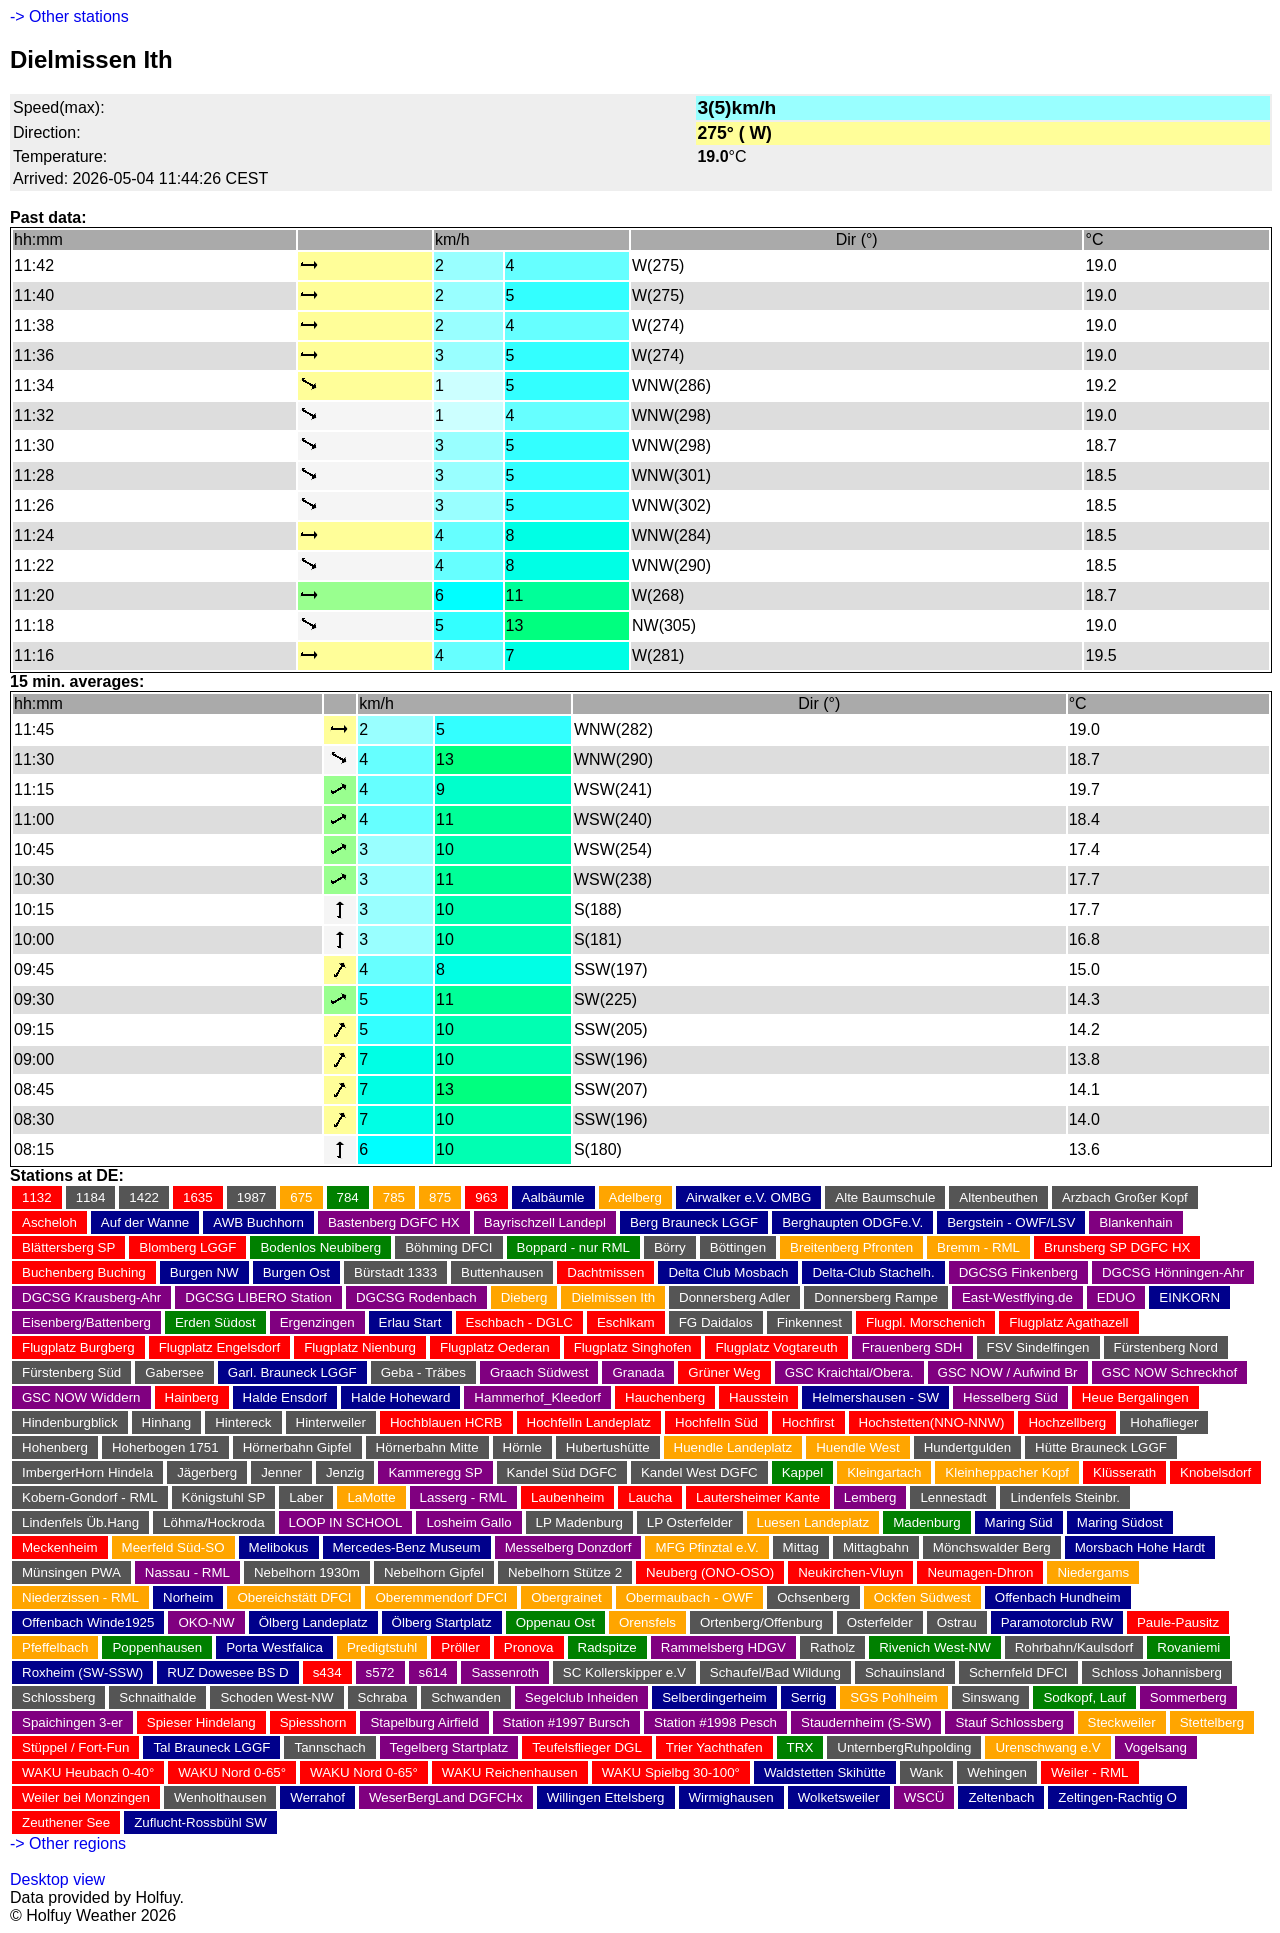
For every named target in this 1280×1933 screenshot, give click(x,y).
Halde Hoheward (400, 1397)
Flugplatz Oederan (495, 1347)
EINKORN (1189, 1297)
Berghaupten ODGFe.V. (852, 1222)
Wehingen (997, 1772)
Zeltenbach (1001, 1797)
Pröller (460, 1647)
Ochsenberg (813, 1597)
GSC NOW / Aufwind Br (1008, 1372)
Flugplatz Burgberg (78, 1347)
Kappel (803, 1472)
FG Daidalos (716, 1322)
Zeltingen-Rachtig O (1117, 1797)
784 (348, 1197)
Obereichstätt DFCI (294, 1597)
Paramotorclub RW (1057, 1622)
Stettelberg (1212, 1722)
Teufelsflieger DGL (587, 1747)
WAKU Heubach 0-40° (88, 1772)
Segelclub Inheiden (581, 1697)
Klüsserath (1124, 1472)
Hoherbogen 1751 (165, 1447)
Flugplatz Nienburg (360, 1347)
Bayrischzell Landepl (545, 1222)
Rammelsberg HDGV (723, 1647)
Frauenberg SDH (912, 1347)
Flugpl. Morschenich (925, 1322)
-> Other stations (69, 16)
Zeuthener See (66, 1822)
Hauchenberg (665, 1397)
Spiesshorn (313, 1722)
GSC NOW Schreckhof (1170, 1372)
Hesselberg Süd (1010, 1397)
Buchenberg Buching (84, 1272)
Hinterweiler (331, 1422)
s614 (433, 1672)
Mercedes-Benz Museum (407, 1547)
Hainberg (192, 1397)
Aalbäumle (553, 1197)
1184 (91, 1197)
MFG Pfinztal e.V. (706, 1547)
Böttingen (738, 1247)
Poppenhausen (157, 1647)
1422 (144, 1197)
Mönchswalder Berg (992, 1547)
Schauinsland (905, 1672)
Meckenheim (60, 1547)
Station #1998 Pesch (715, 1722)
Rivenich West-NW (935, 1647)
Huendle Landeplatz (733, 1447)
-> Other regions (68, 1843)
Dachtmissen (605, 1272)
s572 (380, 1672)
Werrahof (317, 1797)
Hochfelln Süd (716, 1422)
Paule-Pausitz (1178, 1622)
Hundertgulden (967, 1447)
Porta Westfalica (274, 1647)
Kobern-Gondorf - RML (90, 1497)
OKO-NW (206, 1622)
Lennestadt (953, 1497)
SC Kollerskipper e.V (624, 1672)
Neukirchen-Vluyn (850, 1572)
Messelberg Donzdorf (568, 1547)
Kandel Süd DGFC (562, 1472)
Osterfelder (880, 1622)
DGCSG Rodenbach (416, 1297)
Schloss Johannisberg (1157, 1672)
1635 (198, 1197)
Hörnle (522, 1447)
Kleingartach (884, 1472)
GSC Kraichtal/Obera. (849, 1372)
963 (486, 1197)
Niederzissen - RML (80, 1597)
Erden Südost (215, 1322)
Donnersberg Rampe (876, 1297)
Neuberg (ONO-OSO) (710, 1572)
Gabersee (174, 1372)
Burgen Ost (296, 1272)
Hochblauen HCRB (446, 1422)
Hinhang (167, 1422)
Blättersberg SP (68, 1247)
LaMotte (371, 1497)
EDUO (1116, 1297)
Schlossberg (58, 1697)
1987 (252, 1197)
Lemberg (870, 1497)
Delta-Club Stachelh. (873, 1272)
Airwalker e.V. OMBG (748, 1197)
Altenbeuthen (998, 1197)
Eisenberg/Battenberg (86, 1322)
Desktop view (57, 1879)
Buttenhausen (502, 1272)
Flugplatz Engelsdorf (220, 1347)
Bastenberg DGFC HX (394, 1222)
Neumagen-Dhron (980, 1572)
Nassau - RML (187, 1572)
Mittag (801, 1547)
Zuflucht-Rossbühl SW (200, 1822)
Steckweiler (1122, 1722)
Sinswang (991, 1697)
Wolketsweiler (839, 1797)
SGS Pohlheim (893, 1697)
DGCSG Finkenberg (1018, 1272)
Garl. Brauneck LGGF (292, 1372)
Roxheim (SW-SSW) (82, 1672)
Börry (670, 1247)
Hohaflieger (1164, 1422)
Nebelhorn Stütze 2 (565, 1572)
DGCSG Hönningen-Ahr (1173, 1272)
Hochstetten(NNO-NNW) (932, 1422)
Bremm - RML (978, 1247)
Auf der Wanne (145, 1222)
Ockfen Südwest (922, 1597)
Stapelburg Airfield (424, 1722)
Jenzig (345, 1472)
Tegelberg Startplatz (449, 1747)
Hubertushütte (608, 1447)
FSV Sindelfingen (1038, 1347)
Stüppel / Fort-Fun (75, 1747)
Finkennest (809, 1322)
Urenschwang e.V (1047, 1747)
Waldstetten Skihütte (825, 1772)
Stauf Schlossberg (1009, 1722)
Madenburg (926, 1522)
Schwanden (466, 1697)
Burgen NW (204, 1272)
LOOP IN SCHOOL (346, 1522)
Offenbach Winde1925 (88, 1622)
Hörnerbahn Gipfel (297, 1447)
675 (301, 1197)
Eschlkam (626, 1322)
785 (394, 1197)
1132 (37, 1197)
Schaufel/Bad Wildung (775, 1672)
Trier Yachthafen (714, 1747)
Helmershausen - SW (875, 1397)
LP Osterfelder (690, 1522)
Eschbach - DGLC (519, 1322)
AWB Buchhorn (258, 1222)
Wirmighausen (731, 1797)
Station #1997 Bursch (566, 1722)
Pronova (529, 1647)
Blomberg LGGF (187, 1247)
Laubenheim (567, 1497)
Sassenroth (504, 1672)
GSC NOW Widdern (81, 1397)
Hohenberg (55, 1447)
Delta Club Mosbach (728, 1272)
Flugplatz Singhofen (633, 1347)
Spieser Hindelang (201, 1722)
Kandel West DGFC (699, 1472)
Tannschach (329, 1747)
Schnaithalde (157, 1697)
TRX (800, 1747)
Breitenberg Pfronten (851, 1247)
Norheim (188, 1597)
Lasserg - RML (463, 1497)
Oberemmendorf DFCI (441, 1597)
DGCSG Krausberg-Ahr (91, 1297)
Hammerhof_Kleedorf (537, 1397)
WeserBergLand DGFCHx (446, 1797)
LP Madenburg (579, 1522)
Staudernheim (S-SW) (866, 1722)
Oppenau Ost (555, 1622)
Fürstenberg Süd (71, 1372)
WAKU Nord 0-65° (232, 1772)
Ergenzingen (317, 1322)
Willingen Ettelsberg (606, 1797)
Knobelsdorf (1215, 1472)
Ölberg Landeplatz (313, 1622)
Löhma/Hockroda (214, 1522)
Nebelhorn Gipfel (434, 1572)
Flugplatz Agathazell (1068, 1322)
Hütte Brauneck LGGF (1101, 1447)
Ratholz (832, 1647)
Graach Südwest (539, 1372)
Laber (306, 1497)
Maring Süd (1019, 1522)
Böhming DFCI (448, 1247)
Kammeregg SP (435, 1472)
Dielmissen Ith (613, 1297)
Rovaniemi (1188, 1647)
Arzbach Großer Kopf (1125, 1197)
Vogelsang (1156, 1747)
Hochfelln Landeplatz (589, 1422)
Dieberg (524, 1297)
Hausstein (758, 1397)
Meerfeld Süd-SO (173, 1547)
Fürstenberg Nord (1166, 1347)
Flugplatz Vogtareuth (776, 1347)
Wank (927, 1772)
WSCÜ (924, 1797)
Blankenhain (1135, 1222)
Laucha (650, 1497)
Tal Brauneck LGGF (211, 1747)
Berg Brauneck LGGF (694, 1222)
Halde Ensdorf (285, 1397)
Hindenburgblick (70, 1422)
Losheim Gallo (468, 1522)
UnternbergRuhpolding (904, 1747)
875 (440, 1197)
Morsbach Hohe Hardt (1140, 1547)
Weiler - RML (1090, 1772)
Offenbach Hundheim (1058, 1597)
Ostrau (957, 1622)
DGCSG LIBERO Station (258, 1297)
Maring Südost (1120, 1522)
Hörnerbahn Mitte (427, 1447)
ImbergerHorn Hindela (87, 1472)
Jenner (281, 1472)
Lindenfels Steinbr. (1065, 1497)
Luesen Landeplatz (813, 1522)
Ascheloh (49, 1222)
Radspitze (607, 1647)
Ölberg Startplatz (442, 1622)
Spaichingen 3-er (72, 1722)
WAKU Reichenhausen (510, 1772)
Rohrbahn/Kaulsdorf (1074, 1647)
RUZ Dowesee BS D (227, 1672)
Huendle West (857, 1447)
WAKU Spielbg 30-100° (671, 1772)
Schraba (383, 1697)
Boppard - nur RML (573, 1247)
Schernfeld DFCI (1018, 1672)
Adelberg (635, 1197)
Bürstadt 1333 (395, 1272)
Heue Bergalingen (1135, 1397)
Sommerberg (1188, 1697)
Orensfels (647, 1622)
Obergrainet (566, 1597)
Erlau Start (410, 1322)
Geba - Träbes (423, 1372)
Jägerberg (207, 1472)
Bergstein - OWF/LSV (1011, 1222)
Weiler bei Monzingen (86, 1797)
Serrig (809, 1697)
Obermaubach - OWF (689, 1597)
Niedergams (1093, 1572)
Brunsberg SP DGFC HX (1117, 1247)
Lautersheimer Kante (758, 1497)
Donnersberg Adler (734, 1297)
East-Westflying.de (1017, 1297)
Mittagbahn (876, 1547)
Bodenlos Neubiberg (320, 1247)
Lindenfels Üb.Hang (80, 1522)
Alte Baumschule (885, 1197)
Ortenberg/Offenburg (761, 1622)
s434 (327, 1672)
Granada (638, 1372)
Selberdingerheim (714, 1697)
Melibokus (279, 1547)
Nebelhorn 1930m (307, 1572)
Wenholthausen (220, 1797)
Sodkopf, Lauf (1084, 1697)
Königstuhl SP (224, 1497)
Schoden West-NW (276, 1697)
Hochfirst (808, 1422)
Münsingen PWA (71, 1572)
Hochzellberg (1067, 1422)
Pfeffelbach (55, 1647)
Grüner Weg (724, 1372)
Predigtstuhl (382, 1647)
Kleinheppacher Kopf (1007, 1472)
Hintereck (243, 1422)
